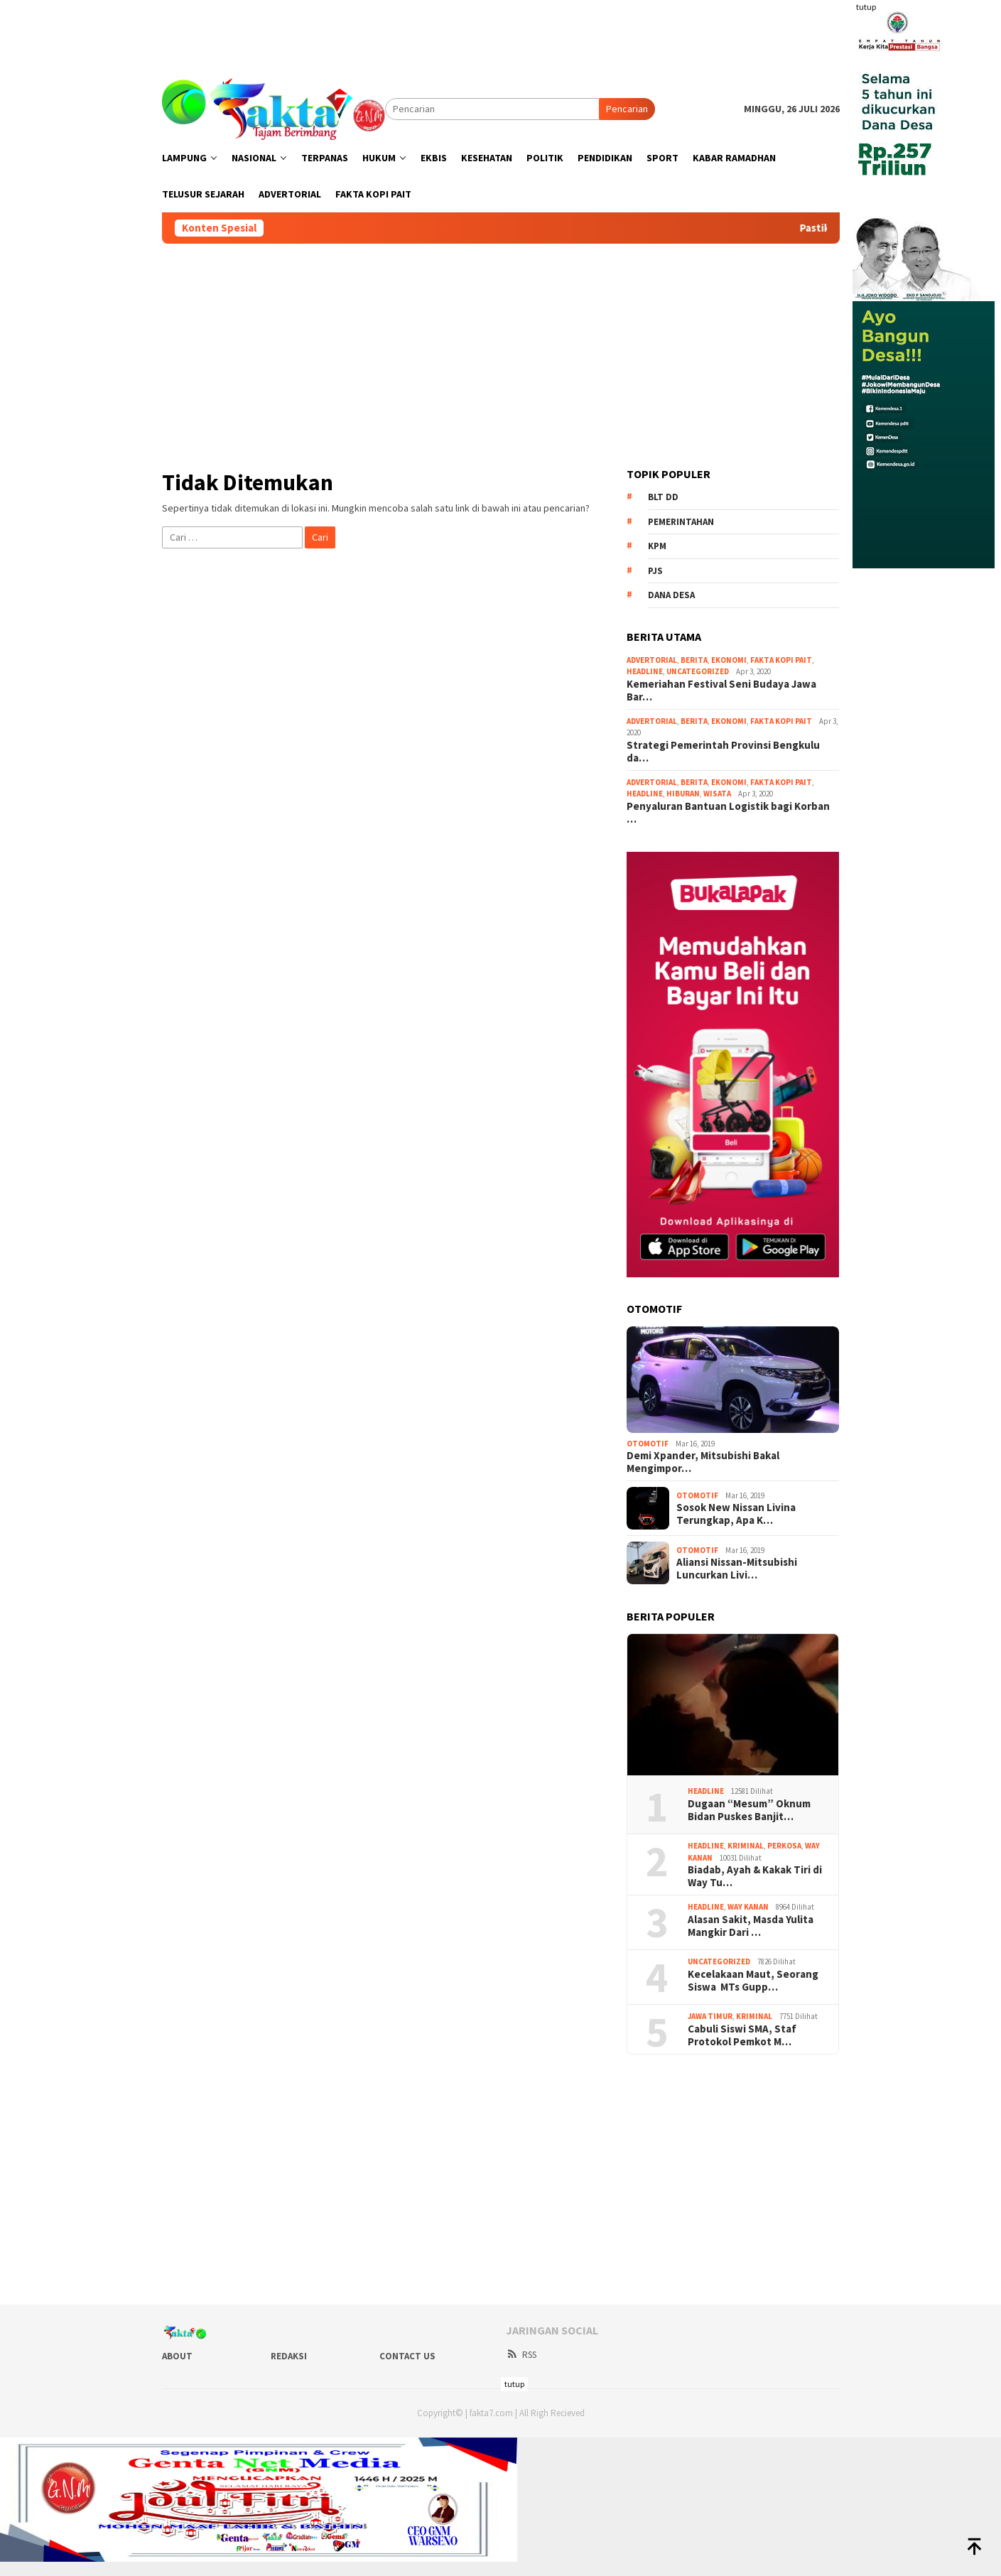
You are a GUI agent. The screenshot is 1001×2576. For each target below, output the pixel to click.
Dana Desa (671, 595)
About (177, 2356)
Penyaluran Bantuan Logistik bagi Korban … (728, 813)
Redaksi (289, 2356)
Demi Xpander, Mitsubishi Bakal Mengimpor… (703, 1462)
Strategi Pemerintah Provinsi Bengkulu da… (723, 751)
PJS (655, 571)
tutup (866, 6)
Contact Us (407, 2356)
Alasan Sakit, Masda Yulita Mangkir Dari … (750, 1926)
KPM (657, 546)
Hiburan (683, 794)
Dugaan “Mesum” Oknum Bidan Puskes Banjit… (749, 1810)
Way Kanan (748, 1907)
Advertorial (652, 660)
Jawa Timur (710, 2016)
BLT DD (663, 497)
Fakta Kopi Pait (781, 660)
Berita (694, 660)
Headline (645, 671)
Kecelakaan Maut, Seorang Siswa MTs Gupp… (753, 1980)
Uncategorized (697, 671)
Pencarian (627, 108)
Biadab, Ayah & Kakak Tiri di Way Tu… (755, 1876)
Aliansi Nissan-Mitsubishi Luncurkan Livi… (736, 1568)
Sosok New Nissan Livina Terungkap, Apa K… (736, 1514)
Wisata (717, 794)
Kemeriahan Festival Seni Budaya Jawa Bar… (721, 690)
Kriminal (745, 1846)
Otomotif (648, 1444)
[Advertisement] (500, 32)
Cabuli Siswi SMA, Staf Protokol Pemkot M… (742, 2035)
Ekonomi (729, 660)
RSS (521, 2355)
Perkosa (784, 1846)
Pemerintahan (681, 522)
